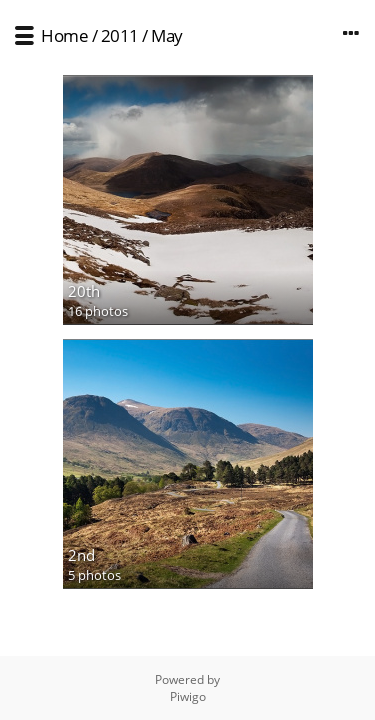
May (167, 35)
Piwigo (188, 696)
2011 (120, 35)
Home (64, 35)
